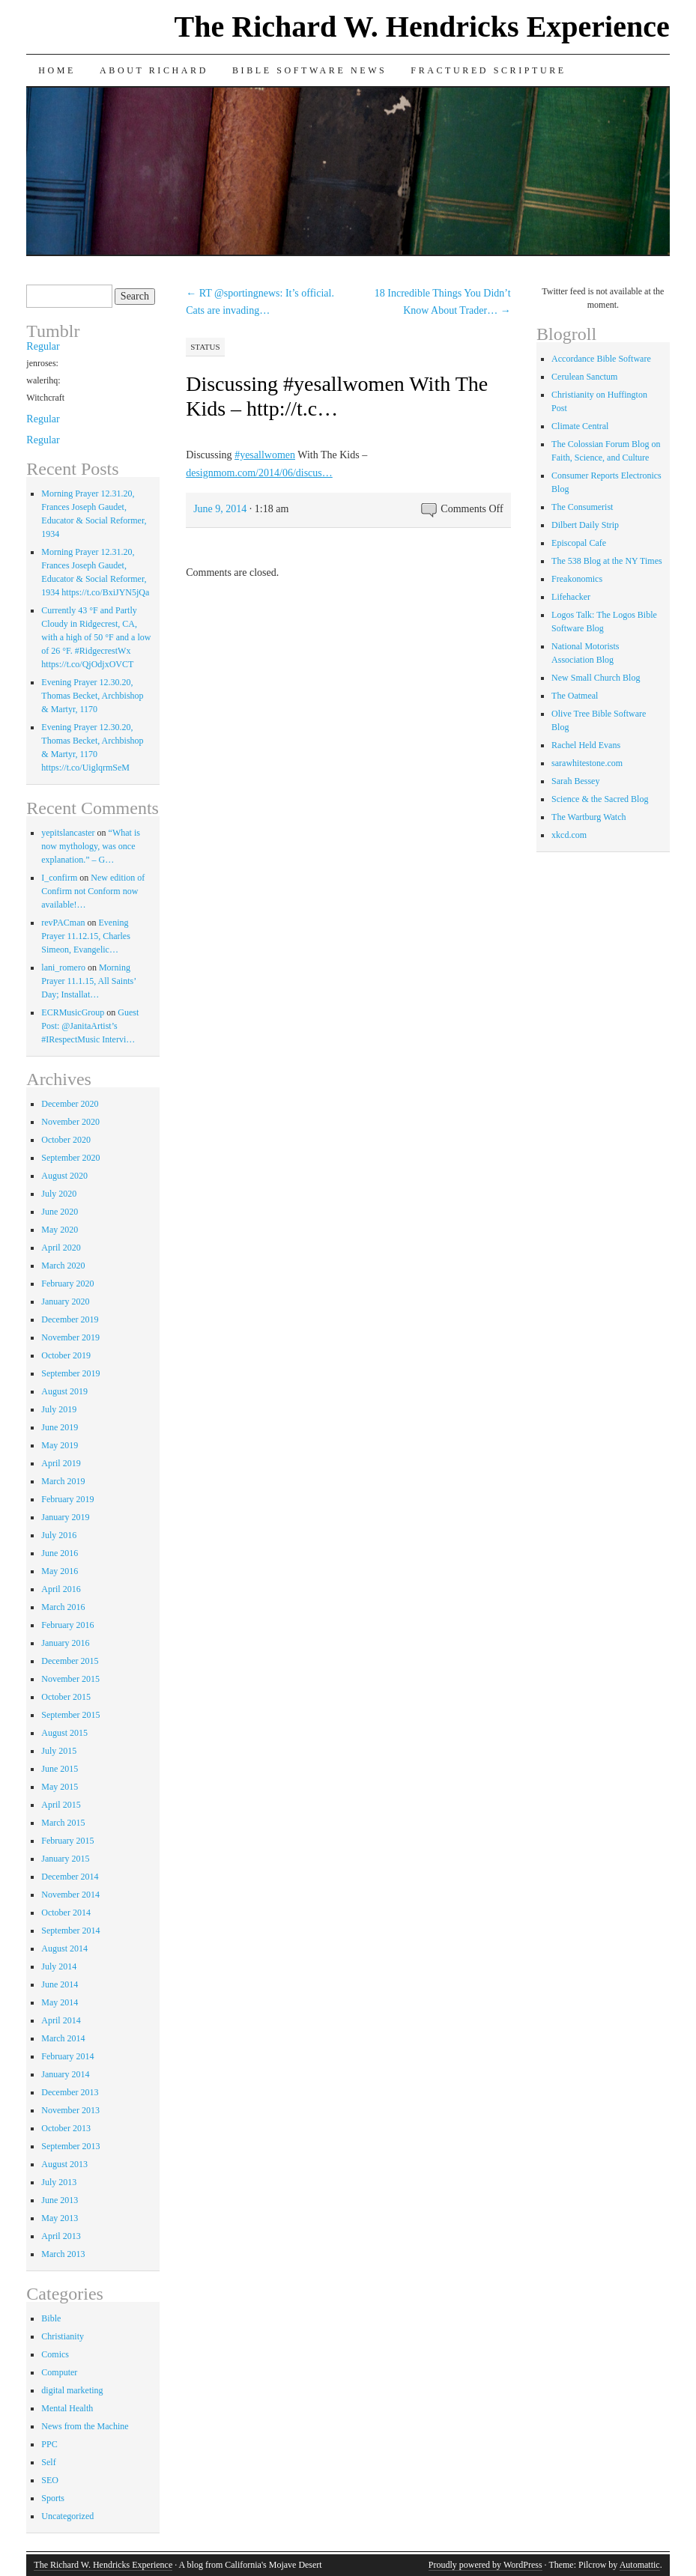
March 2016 (63, 1607)
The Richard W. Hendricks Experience (422, 26)
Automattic (640, 2565)
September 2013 (70, 2146)
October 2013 (66, 2128)
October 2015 (66, 1697)
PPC (49, 2444)
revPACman (63, 922)
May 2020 (59, 1229)
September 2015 (70, 1715)
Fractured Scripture (488, 70)
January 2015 (65, 1858)
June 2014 (59, 1984)
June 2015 (59, 1769)
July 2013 (58, 2182)
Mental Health (67, 2408)
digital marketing (72, 2390)
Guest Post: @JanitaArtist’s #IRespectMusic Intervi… (90, 1026)
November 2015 (70, 1679)
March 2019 (63, 1481)
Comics (55, 2354)
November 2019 (70, 1337)
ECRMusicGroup (72, 1012)
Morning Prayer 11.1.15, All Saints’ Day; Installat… (88, 981)
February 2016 (67, 1625)
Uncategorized (67, 2516)
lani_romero (63, 967)
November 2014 (70, 1894)
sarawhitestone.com (587, 763)
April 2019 (60, 1463)
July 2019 (58, 1409)
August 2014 (64, 1948)
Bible (51, 2318)
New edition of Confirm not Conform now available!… (93, 891)
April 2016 (60, 1589)
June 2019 (59, 1427)
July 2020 (58, 1193)
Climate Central (579, 426)
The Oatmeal (574, 695)
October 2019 (66, 1355)
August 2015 (64, 1733)
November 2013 (70, 2110)
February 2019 (67, 1499)
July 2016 (58, 1535)
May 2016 (59, 1571)
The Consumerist (582, 507)
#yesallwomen (264, 455)
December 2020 (69, 1104)
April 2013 (60, 2236)
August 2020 (64, 1175)
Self (48, 2462)
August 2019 (64, 1391)
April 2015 (60, 1804)
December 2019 (69, 1319)
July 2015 (58, 1751)
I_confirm (59, 877)
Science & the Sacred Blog (599, 799)
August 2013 (64, 2164)
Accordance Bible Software (601, 358)
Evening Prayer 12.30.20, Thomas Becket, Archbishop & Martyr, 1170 (92, 695)
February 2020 (67, 1283)
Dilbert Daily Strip (585, 525)
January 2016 (65, 1643)
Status (205, 346)
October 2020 (66, 1139)
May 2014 (59, 2002)
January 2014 (65, 2074)
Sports (52, 2498)
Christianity (62, 2336)
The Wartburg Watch (588, 817)
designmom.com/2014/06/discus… (259, 473)
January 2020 (65, 1301)
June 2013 (59, 2200)
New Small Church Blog (595, 677)
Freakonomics (576, 579)
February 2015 (67, 1840)
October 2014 (66, 1912)
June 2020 (59, 1211)
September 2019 (70, 1373)
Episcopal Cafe (578, 543)
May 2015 (59, 1786)
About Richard (154, 70)
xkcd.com (569, 835)
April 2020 (60, 1247)
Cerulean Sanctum (584, 376)
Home (57, 70)
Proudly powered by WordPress (485, 2565)
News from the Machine (84, 2426)
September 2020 (70, 1157)
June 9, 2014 (219, 508)
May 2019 (59, 1445)
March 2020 (63, 1265)
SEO (49, 2480)
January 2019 (65, 1517)
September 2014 (70, 1930)
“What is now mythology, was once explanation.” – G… (90, 846)
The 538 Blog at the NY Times (606, 561)
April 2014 (60, 2020)
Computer (59, 2372)
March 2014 (63, 2038)
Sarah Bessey (575, 781)
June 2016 (59, 1553)
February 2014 (67, 2056)
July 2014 (58, 1966)
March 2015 (63, 1822)
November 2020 (70, 1122)
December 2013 (69, 2092)
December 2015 (69, 1661)
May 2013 (59, 2218)
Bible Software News (309, 70)
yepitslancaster (67, 832)
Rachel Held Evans (585, 745)
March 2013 (63, 2254)
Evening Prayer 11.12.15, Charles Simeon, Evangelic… (85, 936)
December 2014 (69, 1876)
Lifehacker (570, 597)
